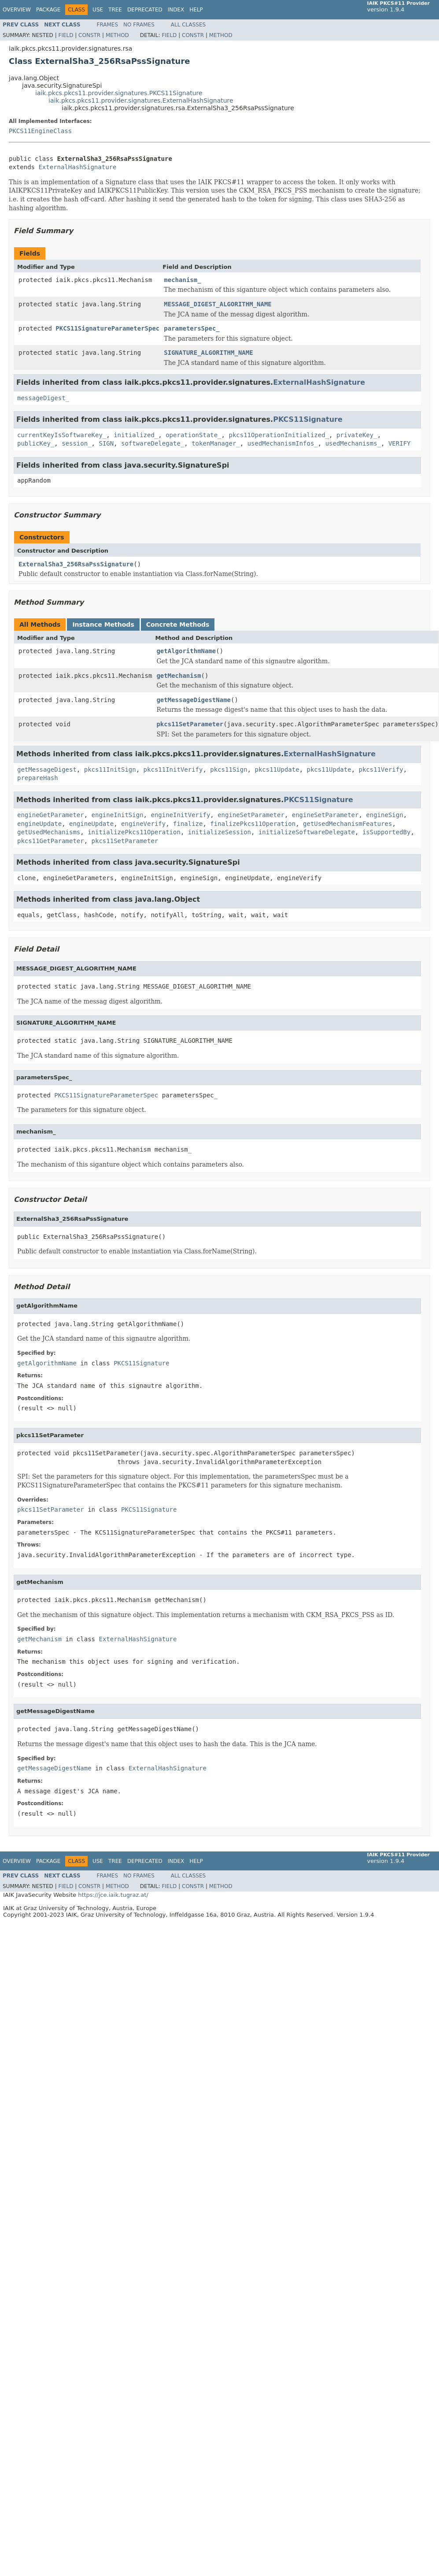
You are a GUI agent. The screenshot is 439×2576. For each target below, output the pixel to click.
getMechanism (178, 675)
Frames (107, 25)
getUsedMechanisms (48, 832)
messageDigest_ (43, 397)
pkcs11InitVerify (173, 769)
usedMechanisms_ (353, 443)
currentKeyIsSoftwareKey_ (61, 435)
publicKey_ (35, 443)
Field (65, 35)
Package (48, 10)
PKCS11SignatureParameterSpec (107, 328)
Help (196, 10)
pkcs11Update (277, 769)
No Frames (139, 25)
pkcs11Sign (228, 769)
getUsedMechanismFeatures (347, 823)
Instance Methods (103, 624)
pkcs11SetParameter (189, 724)
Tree (115, 10)
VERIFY (399, 443)
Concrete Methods (178, 624)
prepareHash (37, 777)
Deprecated (144, 10)
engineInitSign (118, 814)
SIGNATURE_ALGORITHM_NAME (208, 352)
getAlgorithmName (186, 650)
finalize (188, 823)
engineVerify (143, 823)
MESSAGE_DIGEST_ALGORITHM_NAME (217, 304)
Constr (89, 35)
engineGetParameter (50, 814)
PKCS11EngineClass (40, 130)
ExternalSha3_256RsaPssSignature (75, 564)
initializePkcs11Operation (134, 832)
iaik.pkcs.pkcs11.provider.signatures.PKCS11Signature (119, 93)
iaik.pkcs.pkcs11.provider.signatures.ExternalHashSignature (140, 100)
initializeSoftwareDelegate (306, 832)
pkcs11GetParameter (50, 840)
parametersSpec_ (191, 328)
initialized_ (136, 435)
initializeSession (219, 832)
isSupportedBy (386, 832)
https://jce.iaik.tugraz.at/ (113, 1895)
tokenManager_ (216, 443)
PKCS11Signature (308, 419)
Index (176, 10)
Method (117, 35)
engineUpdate (39, 823)
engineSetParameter (251, 814)
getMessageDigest (47, 769)
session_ (76, 443)
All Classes (188, 25)
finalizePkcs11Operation (252, 823)
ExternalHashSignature (77, 167)
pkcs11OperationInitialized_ (279, 435)
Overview (17, 10)
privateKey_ (356, 435)
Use (97, 10)
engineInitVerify (180, 814)
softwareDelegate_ (152, 443)
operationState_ (193, 435)
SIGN (106, 443)
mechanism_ (182, 279)
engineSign (384, 814)
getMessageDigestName (193, 699)
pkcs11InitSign (110, 769)
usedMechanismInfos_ (282, 443)
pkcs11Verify (381, 769)
